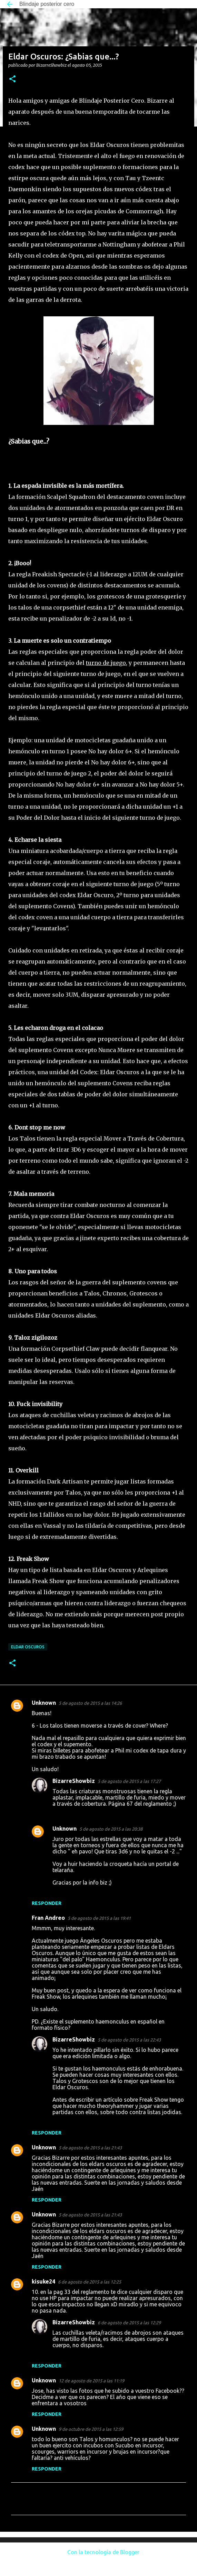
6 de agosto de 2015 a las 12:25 (89, 2281)
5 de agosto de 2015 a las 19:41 (99, 1918)
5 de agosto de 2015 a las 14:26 (90, 1703)
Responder (46, 1903)
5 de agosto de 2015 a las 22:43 (129, 2039)
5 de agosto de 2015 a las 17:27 (129, 1781)
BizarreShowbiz (73, 1781)
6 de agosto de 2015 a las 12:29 (129, 2322)
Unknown (44, 1703)
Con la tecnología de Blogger (98, 2552)
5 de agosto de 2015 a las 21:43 (90, 2147)
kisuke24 (43, 2281)
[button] (12, 79)
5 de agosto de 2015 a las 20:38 (110, 1828)
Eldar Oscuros (28, 1647)
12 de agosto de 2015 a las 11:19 (91, 2380)
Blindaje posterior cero (46, 4)
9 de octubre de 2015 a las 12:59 (91, 2429)
